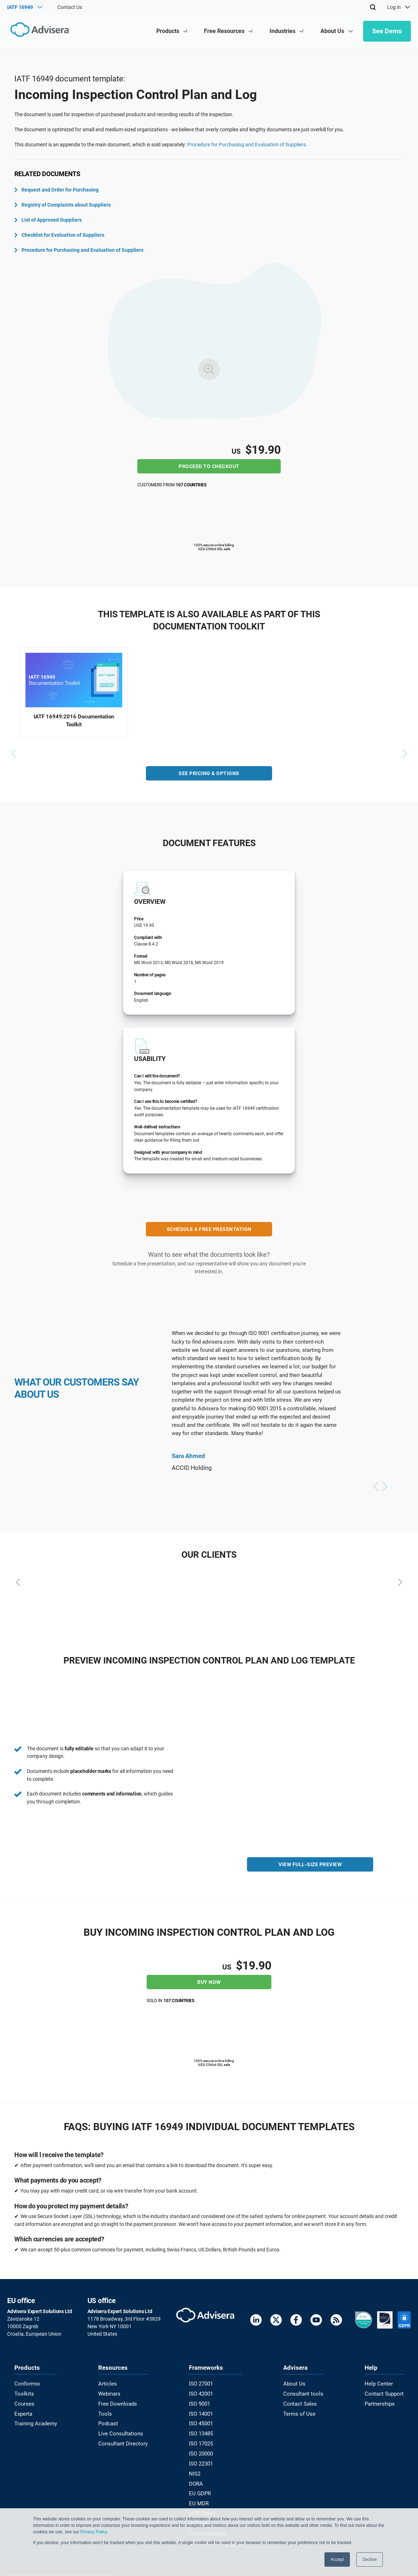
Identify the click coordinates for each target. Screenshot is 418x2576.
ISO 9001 (201, 2402)
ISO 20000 (202, 2450)
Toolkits (23, 2393)
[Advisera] (38, 31)
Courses (23, 2402)
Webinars (109, 2393)
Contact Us (69, 7)
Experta (23, 2412)
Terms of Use (299, 2412)
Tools (105, 2412)
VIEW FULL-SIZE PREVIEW (310, 1866)
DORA (197, 2478)
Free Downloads (117, 2402)
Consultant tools (303, 2393)
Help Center (380, 2383)
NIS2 (196, 2469)
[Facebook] (296, 2321)
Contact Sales (300, 2402)
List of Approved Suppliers (48, 220)
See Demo (387, 31)
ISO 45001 (202, 2421)
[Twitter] (276, 2321)
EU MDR (200, 2497)
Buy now (209, 1982)
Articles (107, 2383)
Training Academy (34, 2421)
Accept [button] (337, 2559)
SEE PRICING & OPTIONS (209, 775)
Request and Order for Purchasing (56, 190)
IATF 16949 (203, 2507)
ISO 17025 (202, 2440)
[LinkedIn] (256, 2321)
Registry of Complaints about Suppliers (62, 205)
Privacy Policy (93, 2531)
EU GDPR (201, 2488)
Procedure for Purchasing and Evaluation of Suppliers (246, 144)
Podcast (108, 2421)
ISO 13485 (202, 2431)
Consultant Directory (122, 2440)
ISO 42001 (202, 2393)
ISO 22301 (202, 2459)
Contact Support (385, 2393)
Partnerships (381, 2402)
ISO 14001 (202, 2412)
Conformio (26, 2383)
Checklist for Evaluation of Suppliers (59, 235)
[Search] (373, 7)
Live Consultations (120, 2431)
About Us (295, 2383)
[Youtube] (316, 2321)
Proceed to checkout (209, 466)
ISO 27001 (202, 2383)
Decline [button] (369, 2559)
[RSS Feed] (336, 2321)
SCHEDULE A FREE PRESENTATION (209, 1231)
